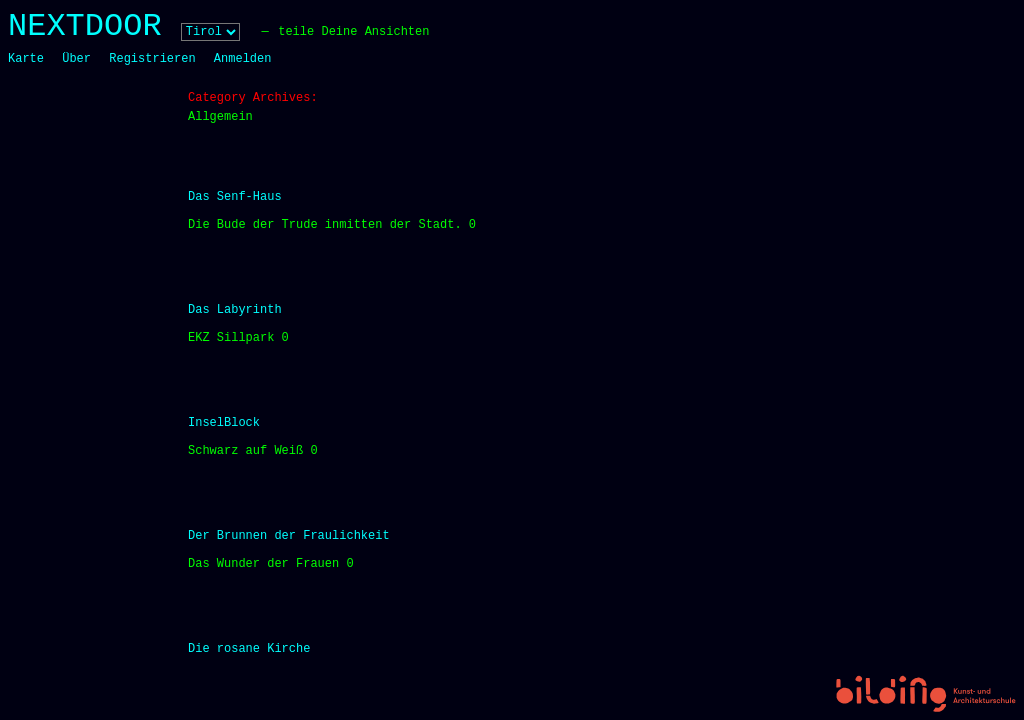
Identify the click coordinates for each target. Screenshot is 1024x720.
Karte (26, 59)
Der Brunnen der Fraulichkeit (289, 536)
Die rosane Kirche (249, 649)
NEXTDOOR (85, 26)
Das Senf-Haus (235, 197)
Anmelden (243, 59)
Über (76, 59)
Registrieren (152, 59)
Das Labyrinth (235, 310)
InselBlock (224, 423)
